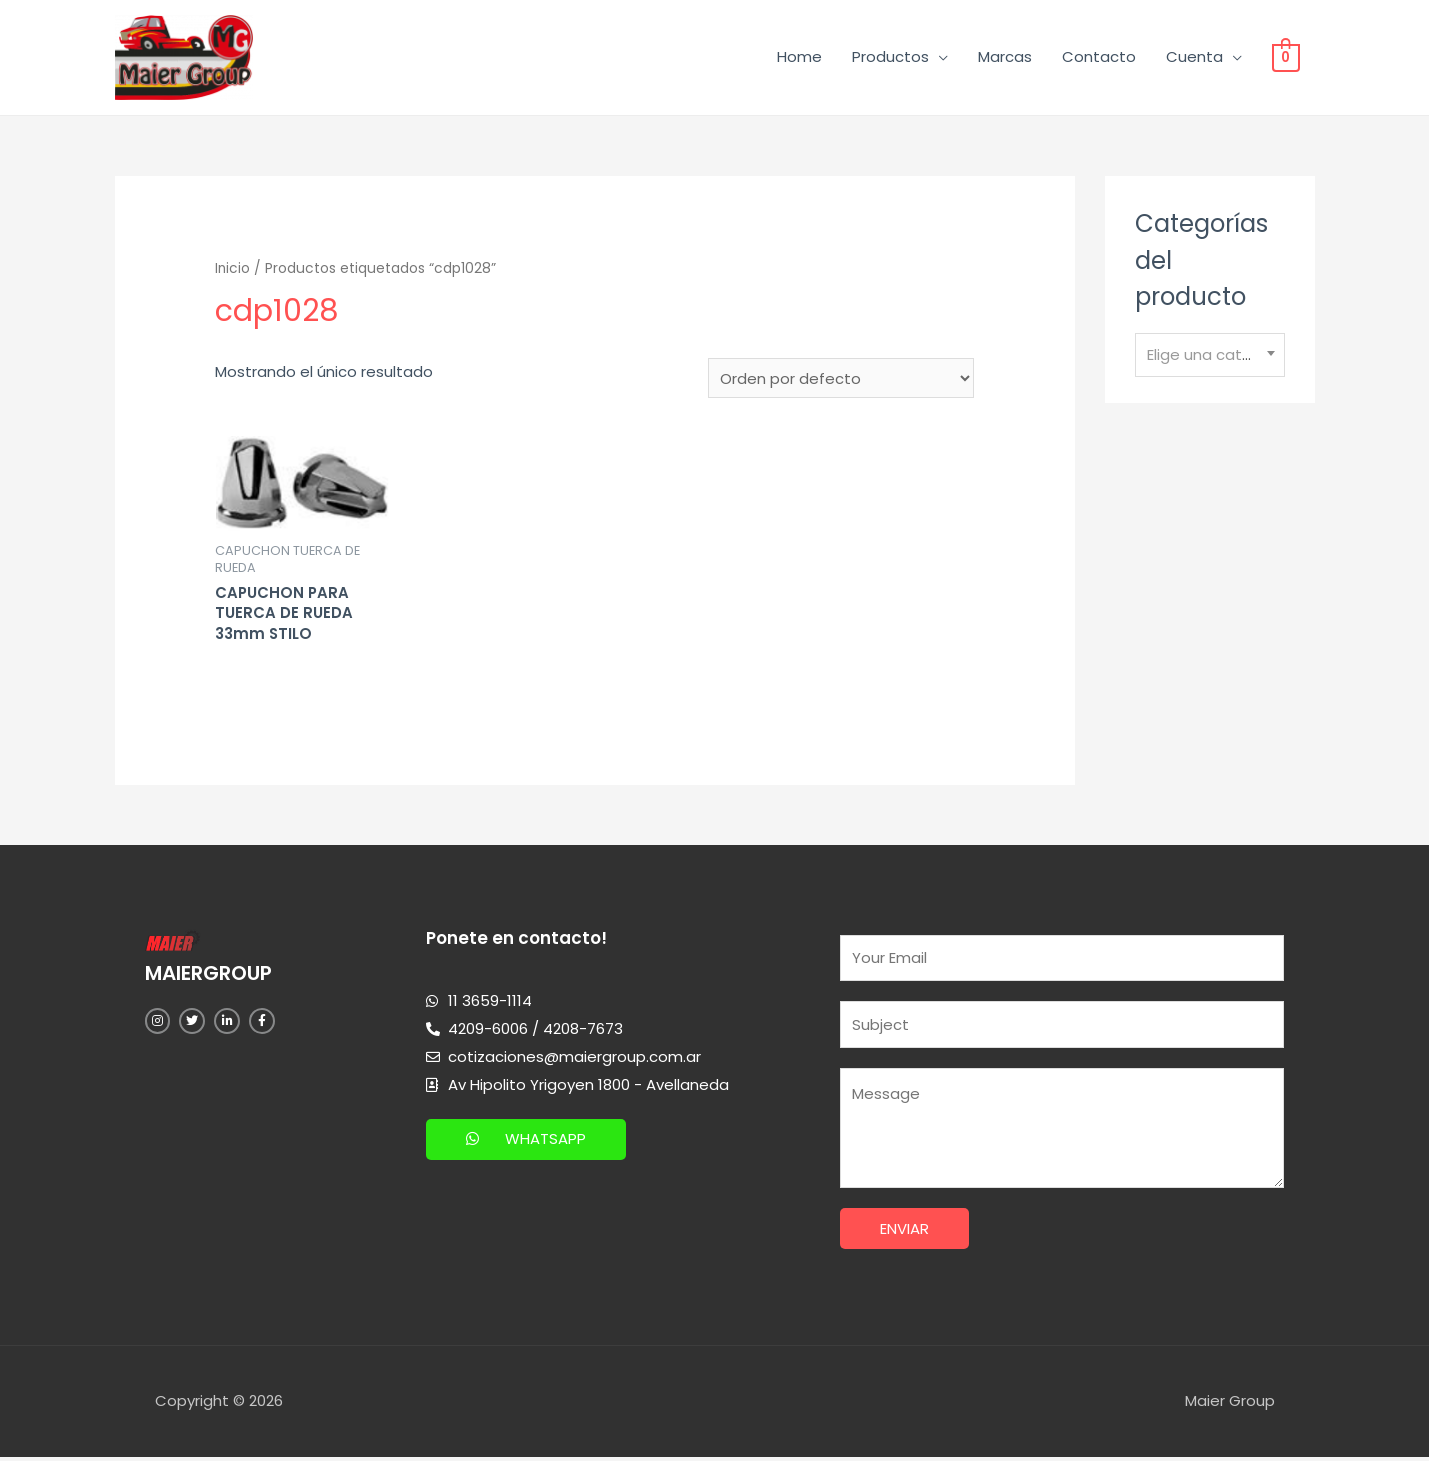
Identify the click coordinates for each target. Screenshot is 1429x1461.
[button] (526, 1140)
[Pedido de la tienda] (840, 380)
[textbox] (1210, 356)
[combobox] (1210, 356)
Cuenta (1194, 57)
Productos (890, 57)
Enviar (904, 1232)
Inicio (233, 269)
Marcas (1005, 57)
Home (799, 57)
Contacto (1099, 57)
